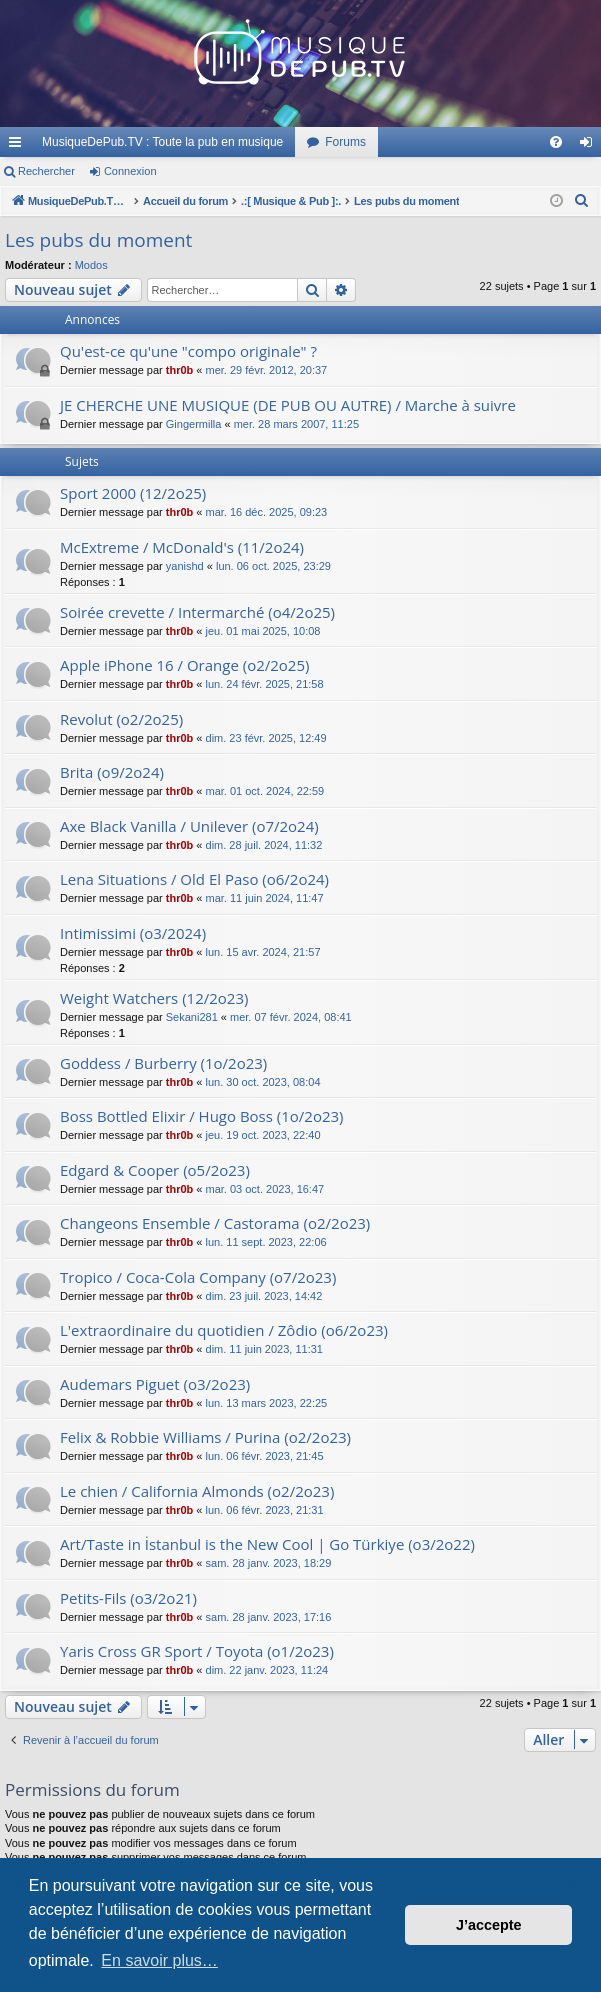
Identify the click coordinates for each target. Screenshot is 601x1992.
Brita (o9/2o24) (112, 772)
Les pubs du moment (98, 240)
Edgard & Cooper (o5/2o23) (155, 1170)
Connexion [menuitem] (590, 146)
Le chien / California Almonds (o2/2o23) (197, 1491)
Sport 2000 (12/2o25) (133, 493)
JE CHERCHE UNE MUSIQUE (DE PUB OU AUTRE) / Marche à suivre (288, 405)
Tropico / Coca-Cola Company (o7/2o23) (198, 1277)
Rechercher (46, 171)
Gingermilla (194, 424)
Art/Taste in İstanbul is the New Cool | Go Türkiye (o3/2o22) (267, 1544)
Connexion (130, 171)
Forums (345, 142)
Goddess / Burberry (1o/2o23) (163, 1063)
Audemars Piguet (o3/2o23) (155, 1384)
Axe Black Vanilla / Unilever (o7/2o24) (189, 826)
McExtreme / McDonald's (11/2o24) (182, 547)
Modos (91, 265)
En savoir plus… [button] (159, 1960)
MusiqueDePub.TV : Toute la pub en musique (162, 142)
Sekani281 (192, 1017)
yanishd (185, 566)
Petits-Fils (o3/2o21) (128, 1598)
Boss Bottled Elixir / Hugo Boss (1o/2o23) (202, 1116)
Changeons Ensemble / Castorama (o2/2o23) (215, 1223)
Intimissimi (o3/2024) (133, 933)
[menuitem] (556, 142)
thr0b (180, 370)
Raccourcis (19, 146)
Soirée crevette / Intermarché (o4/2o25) (197, 612)
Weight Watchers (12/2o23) (154, 998)
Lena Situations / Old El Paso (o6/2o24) (194, 879)
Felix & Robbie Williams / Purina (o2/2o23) (205, 1437)
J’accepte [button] (489, 1925)
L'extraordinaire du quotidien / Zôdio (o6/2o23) (224, 1330)
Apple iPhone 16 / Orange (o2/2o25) (184, 665)
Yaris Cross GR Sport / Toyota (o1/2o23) (197, 1651)
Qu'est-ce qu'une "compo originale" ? (188, 351)
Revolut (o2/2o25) (121, 719)
